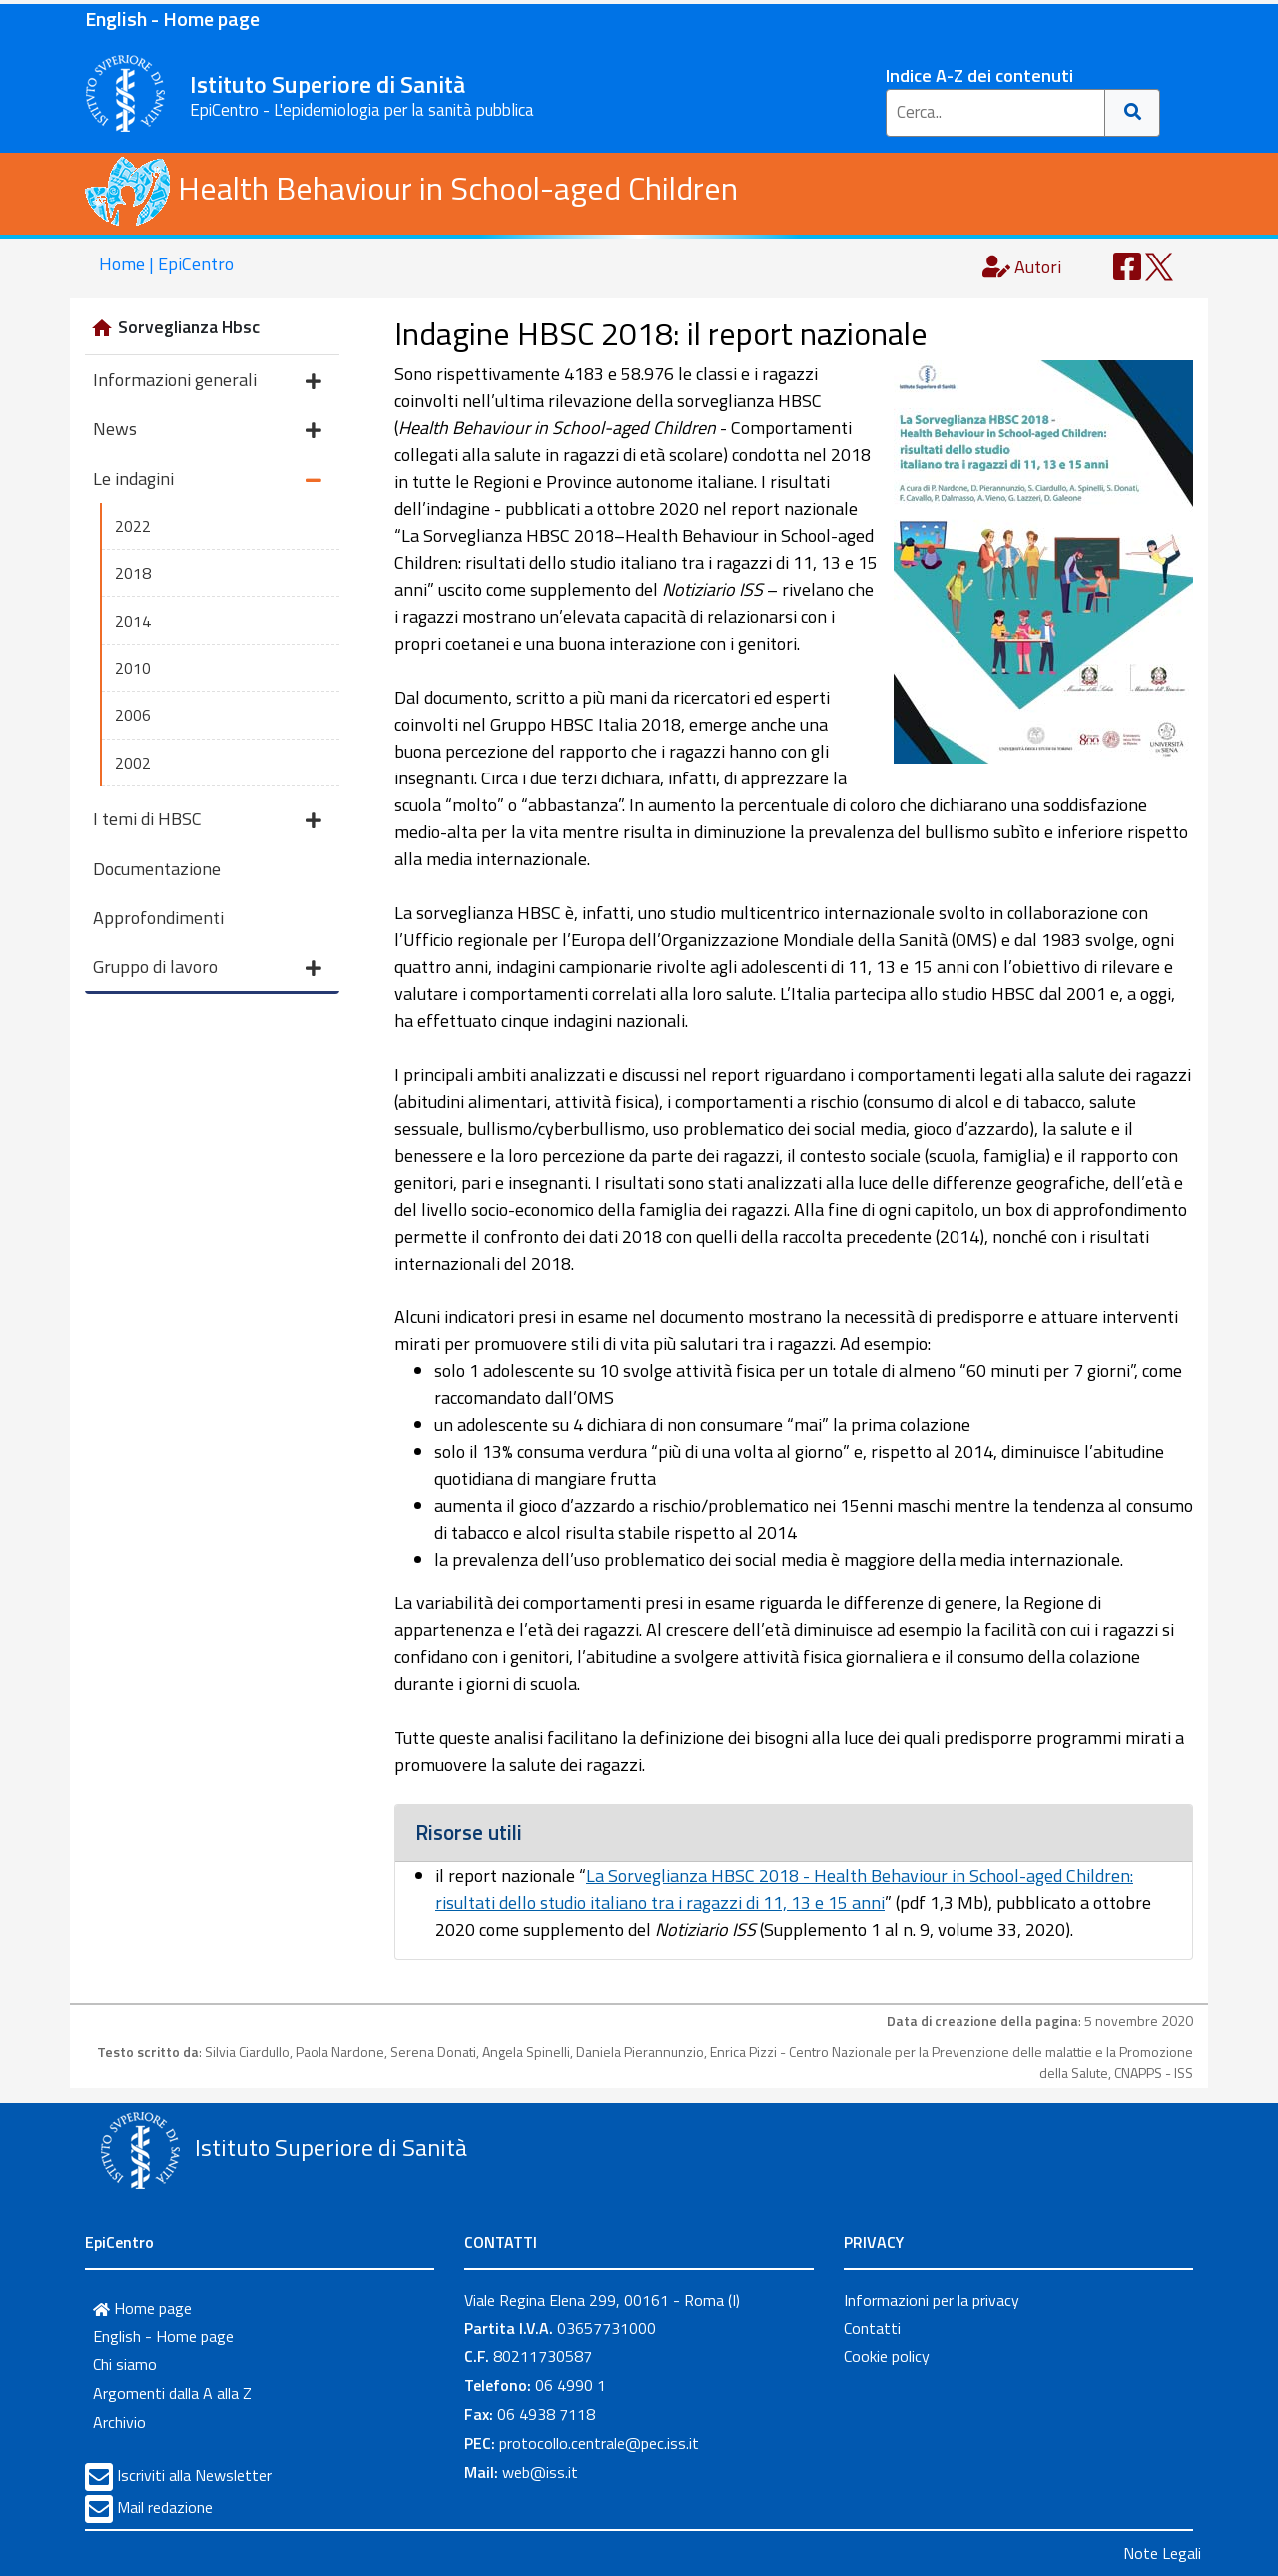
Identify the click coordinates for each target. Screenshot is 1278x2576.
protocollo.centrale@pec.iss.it (599, 2443)
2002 (133, 762)
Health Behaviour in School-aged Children (411, 188)
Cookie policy (887, 2356)
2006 (133, 715)
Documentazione (157, 868)
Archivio (119, 2422)
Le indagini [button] (207, 480)
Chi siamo (125, 2364)
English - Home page (172, 18)
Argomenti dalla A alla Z (172, 2393)
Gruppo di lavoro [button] (207, 968)
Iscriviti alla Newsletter (194, 2475)
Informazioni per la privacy (931, 2300)
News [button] (207, 430)
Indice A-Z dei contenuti (979, 75)
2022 (133, 526)
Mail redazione (165, 2507)
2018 (133, 573)
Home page (142, 2307)
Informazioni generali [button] (207, 381)
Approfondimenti (158, 917)
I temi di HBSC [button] (207, 820)
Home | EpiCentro (166, 264)
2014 (133, 621)
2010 (133, 668)
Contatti (872, 2328)
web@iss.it (540, 2472)
